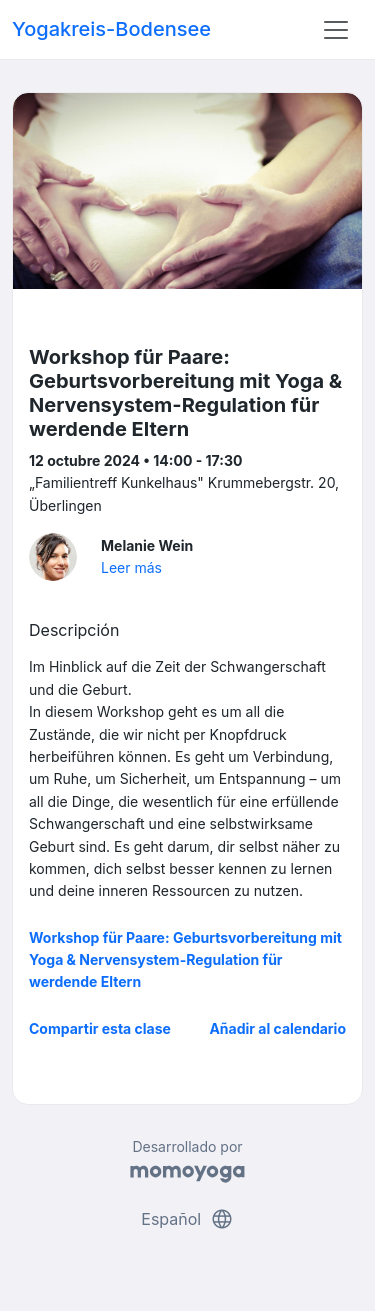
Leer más (131, 567)
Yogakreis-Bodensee (111, 29)
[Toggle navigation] (336, 30)
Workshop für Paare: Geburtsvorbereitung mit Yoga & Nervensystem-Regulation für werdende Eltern (185, 960)
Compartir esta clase (100, 1028)
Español (187, 1219)
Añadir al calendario (277, 1028)
